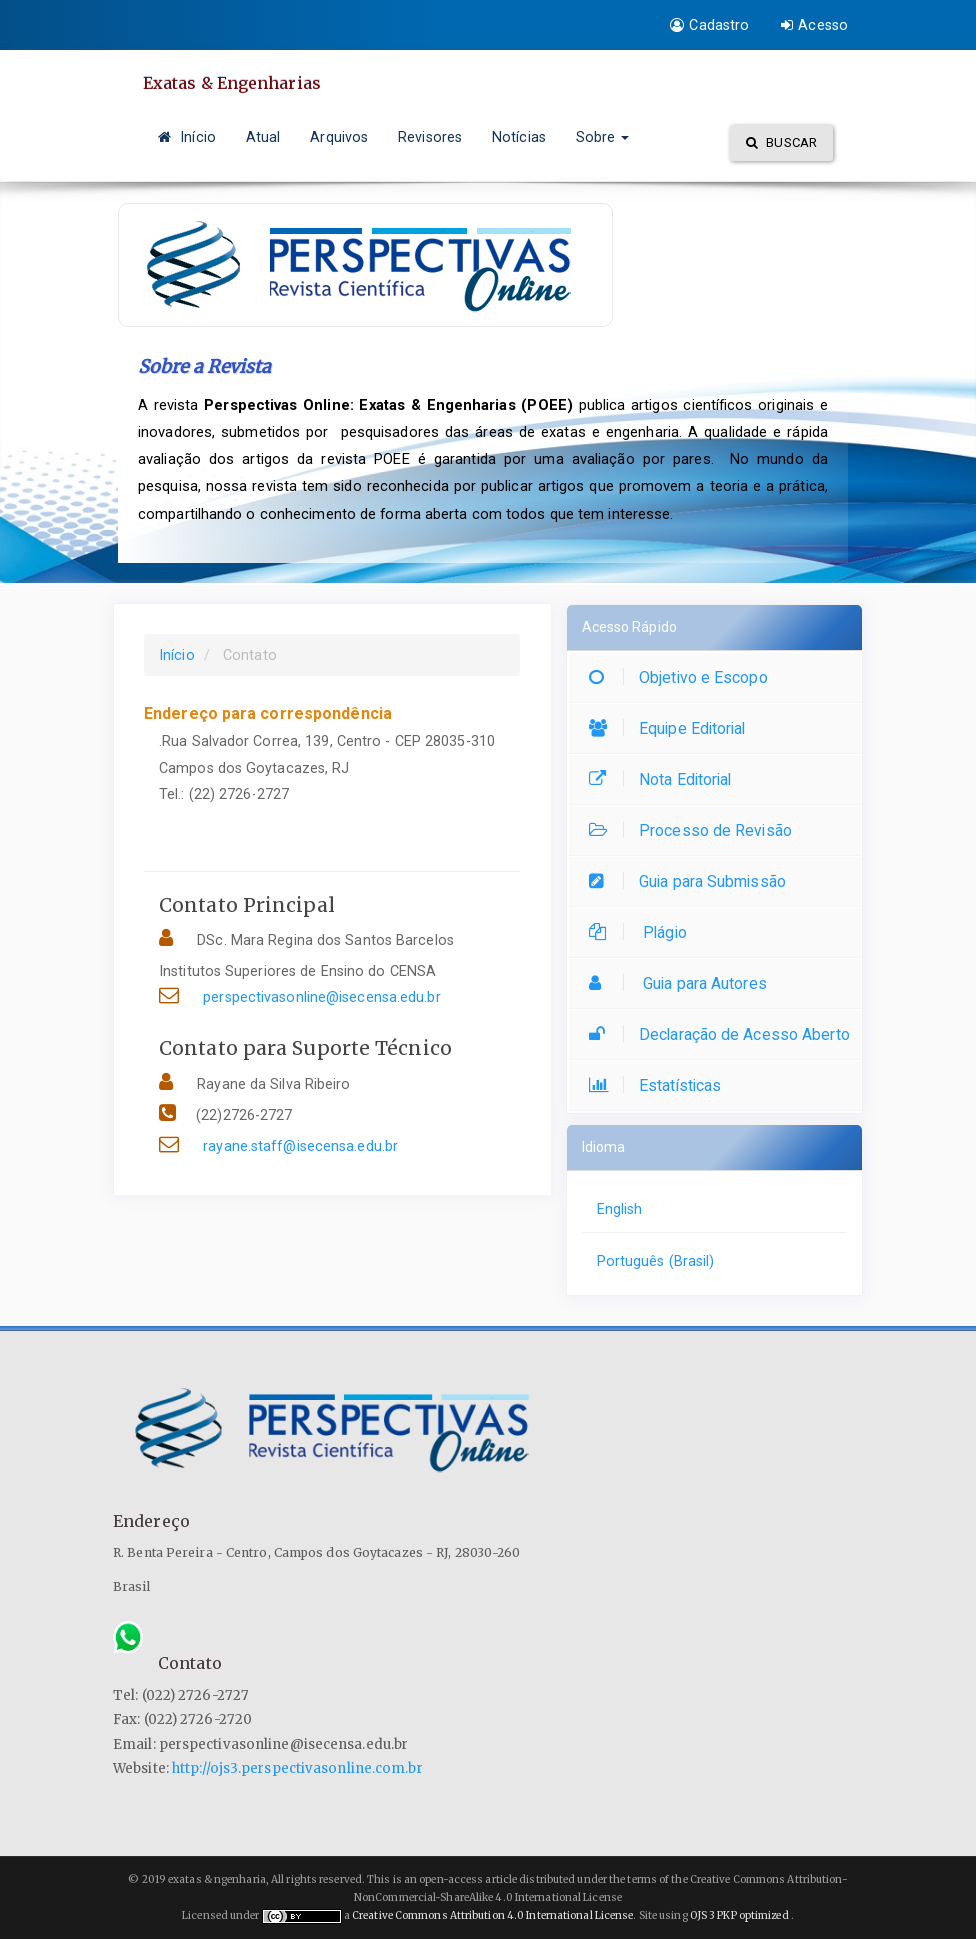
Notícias (519, 137)
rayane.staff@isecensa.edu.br (300, 1146)
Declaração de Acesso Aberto (724, 1034)
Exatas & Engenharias (232, 83)
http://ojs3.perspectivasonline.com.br (297, 1768)
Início (187, 137)
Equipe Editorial (672, 728)
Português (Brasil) (656, 1261)
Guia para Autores (683, 983)
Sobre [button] (603, 137)
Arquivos (339, 137)
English (620, 1209)
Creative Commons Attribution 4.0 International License (492, 1915)
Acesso (814, 25)
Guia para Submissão (692, 881)
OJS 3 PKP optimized (738, 1915)
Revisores (430, 137)
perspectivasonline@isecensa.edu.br (321, 997)
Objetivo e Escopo (683, 677)
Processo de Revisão (695, 830)
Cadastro (709, 25)
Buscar (781, 142)
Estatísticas (660, 1085)
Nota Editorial (665, 779)
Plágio (643, 932)
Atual (263, 137)
